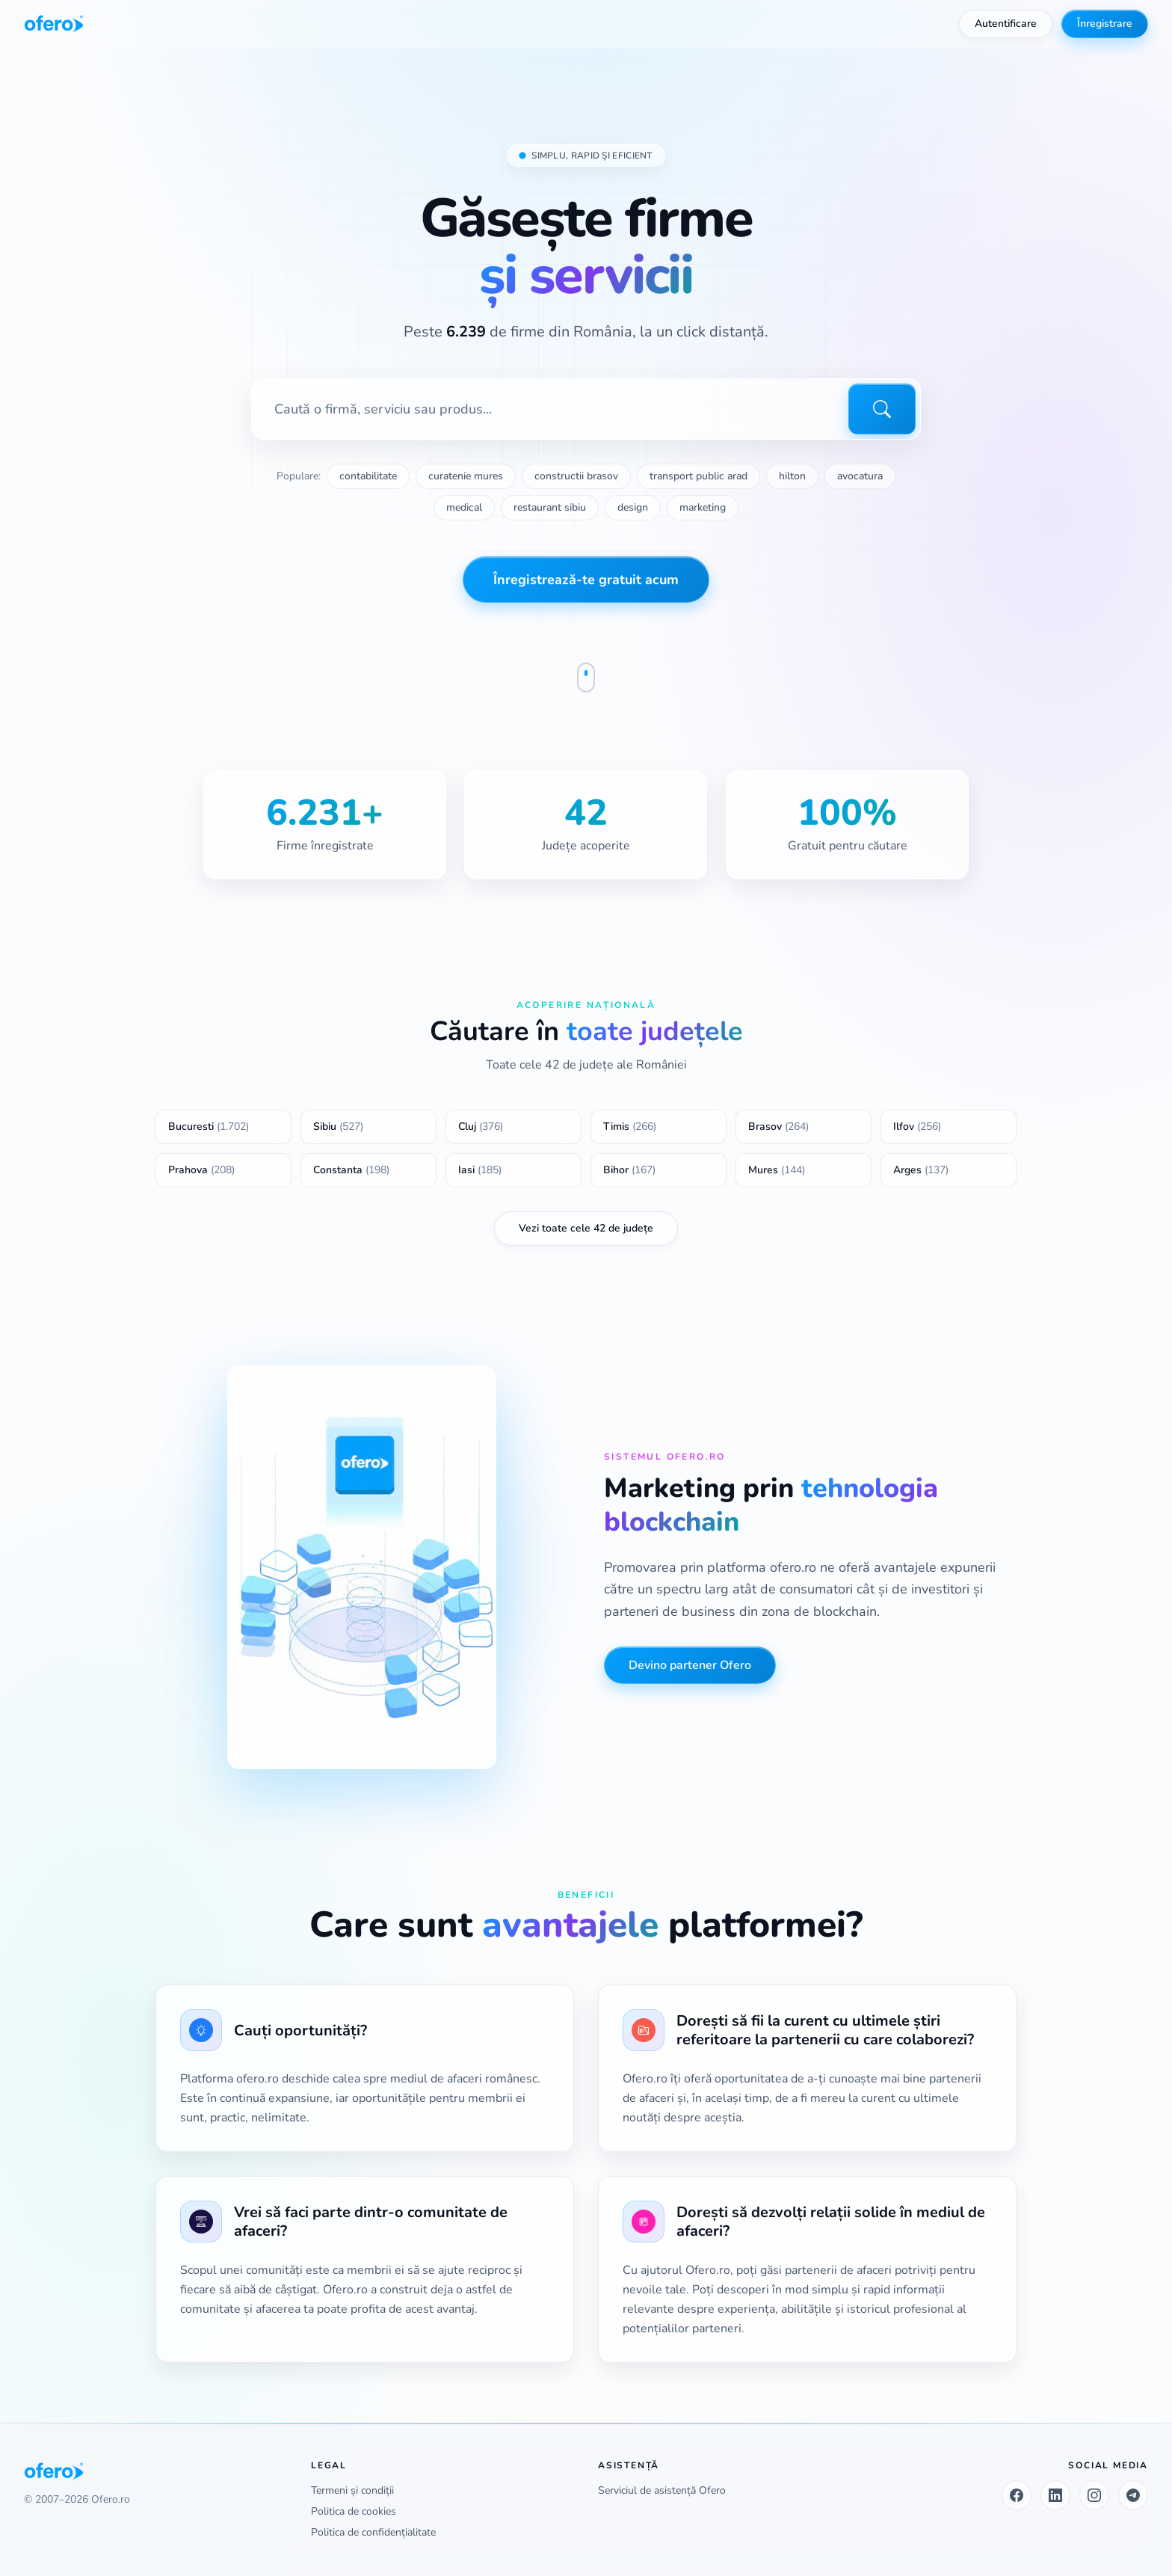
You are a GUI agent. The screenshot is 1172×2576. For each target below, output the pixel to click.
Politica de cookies (353, 2511)
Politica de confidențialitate (373, 2532)
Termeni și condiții (352, 2490)
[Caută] (882, 409)
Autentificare (1006, 23)
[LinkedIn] (1055, 2495)
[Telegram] (1133, 2495)
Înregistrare (1104, 23)
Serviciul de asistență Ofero (662, 2490)
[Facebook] (1016, 2495)
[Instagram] (1094, 2495)
